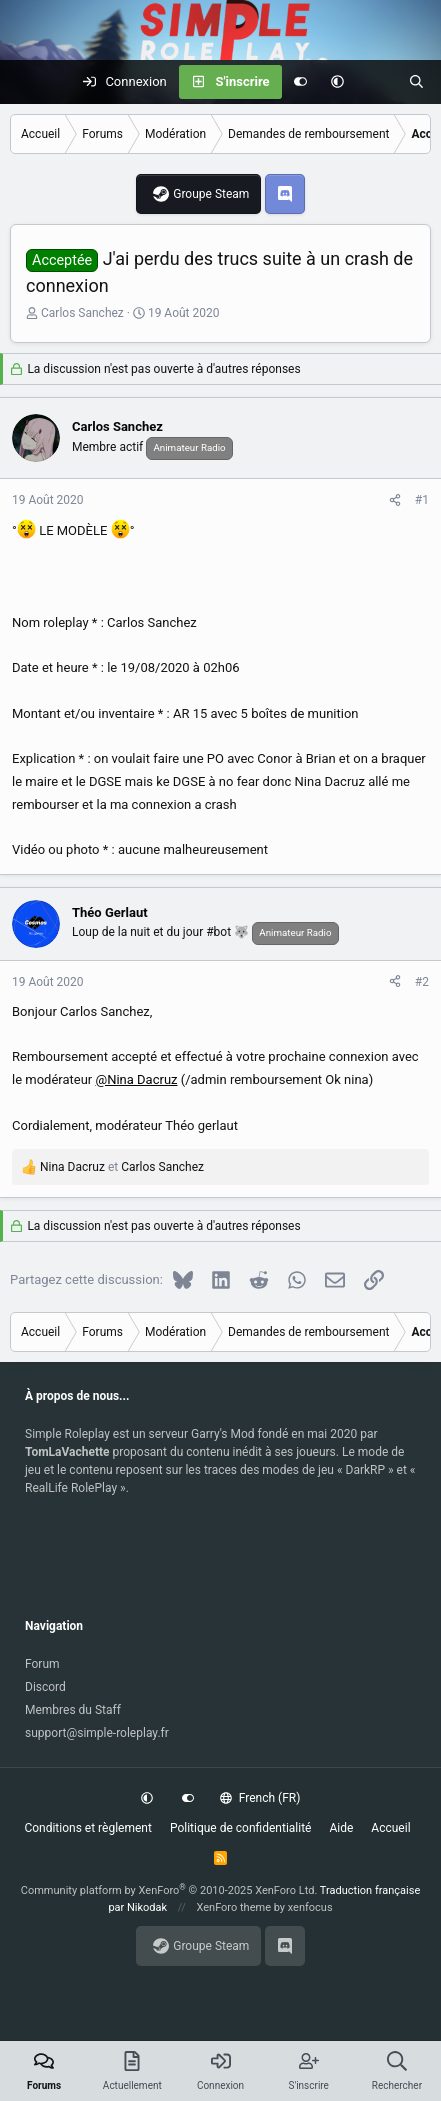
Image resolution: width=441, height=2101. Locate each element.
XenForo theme (233, 1907)
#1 (422, 500)
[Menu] (26, 82)
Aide (341, 1828)
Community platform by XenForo (169, 1890)
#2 (422, 982)
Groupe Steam (211, 194)
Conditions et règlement (88, 1828)
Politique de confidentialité (241, 1828)
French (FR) (260, 1798)
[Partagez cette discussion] (395, 500)
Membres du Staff (73, 1710)
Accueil (390, 1828)
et (122, 1167)
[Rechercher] (416, 82)
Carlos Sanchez (82, 313)
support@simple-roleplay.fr (97, 1733)
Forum (42, 1664)
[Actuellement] (376, 82)
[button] (337, 82)
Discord (45, 1687)
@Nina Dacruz (136, 1079)
